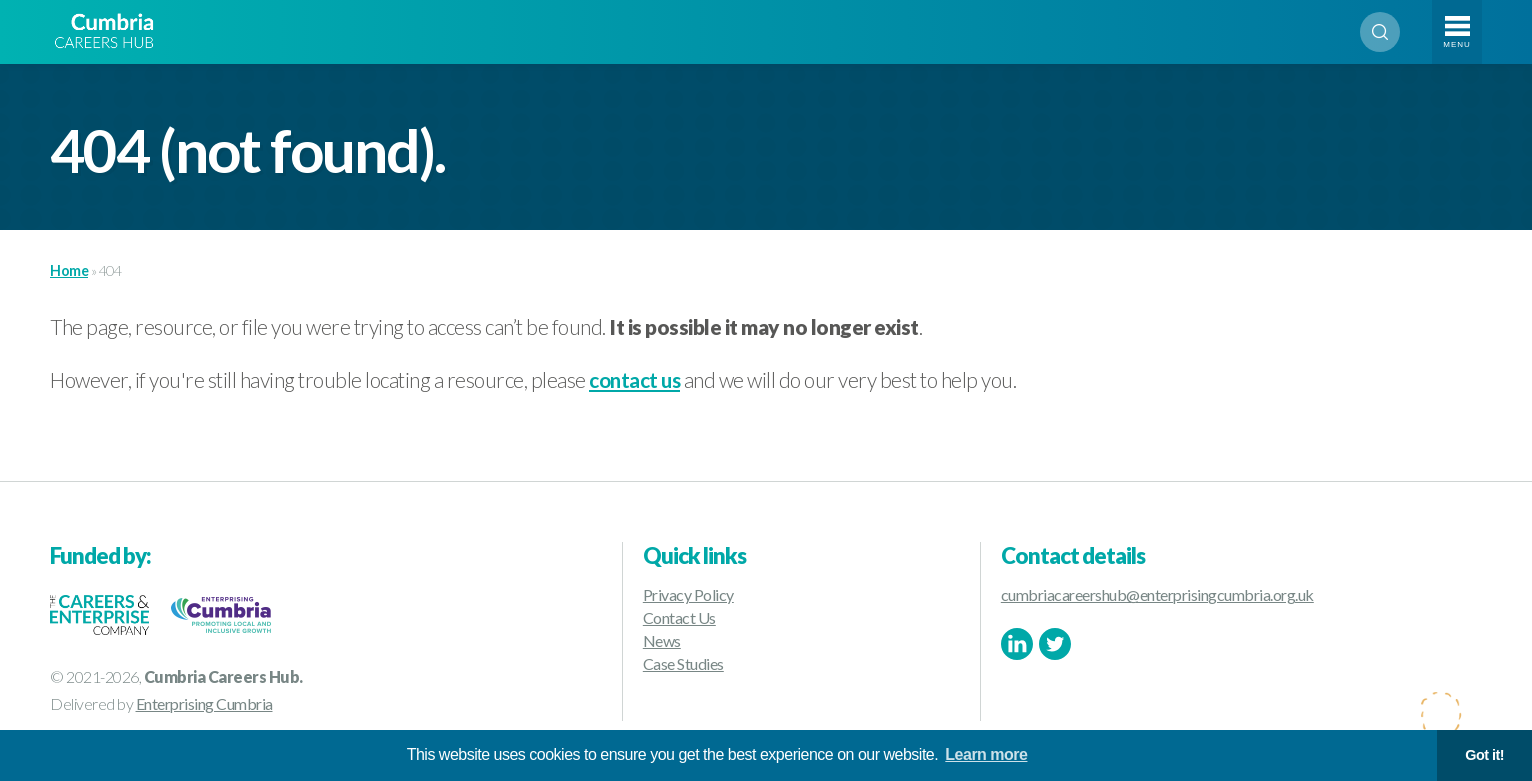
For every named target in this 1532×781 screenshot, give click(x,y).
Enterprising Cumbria (204, 703)
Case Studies (683, 663)
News (662, 640)
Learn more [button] (986, 754)
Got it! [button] (1484, 755)
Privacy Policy (688, 594)
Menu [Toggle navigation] (1457, 44)
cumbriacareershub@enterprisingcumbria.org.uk (1157, 594)
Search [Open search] (1380, 32)
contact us (634, 379)
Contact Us (679, 617)
